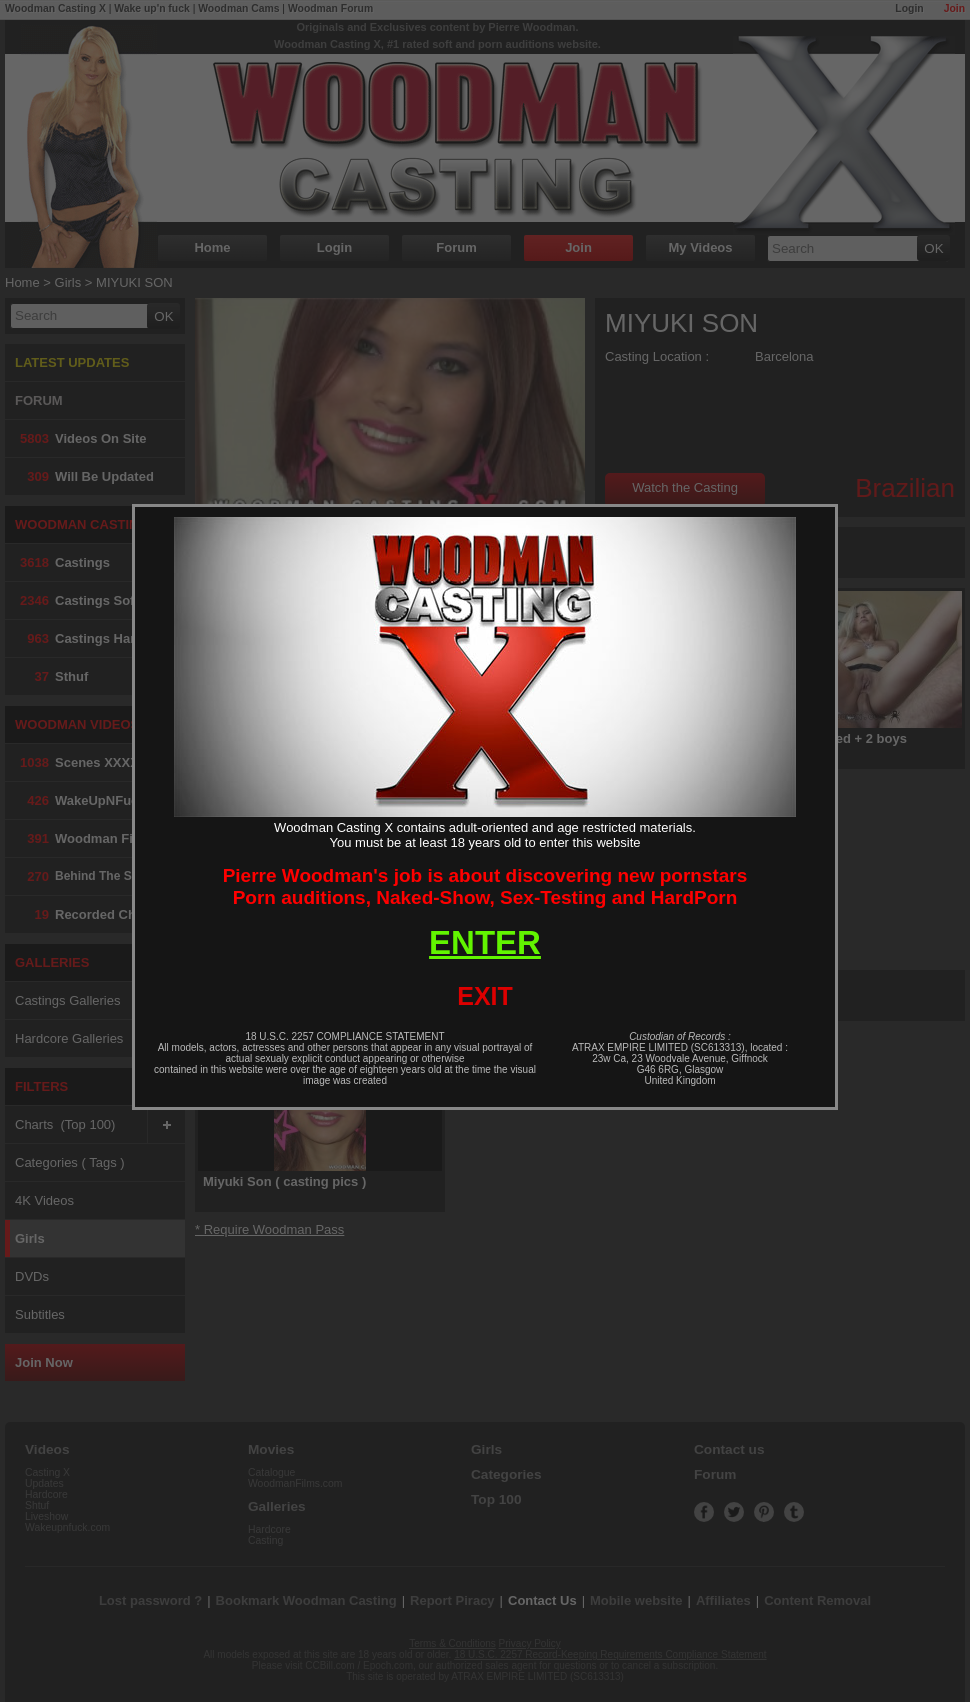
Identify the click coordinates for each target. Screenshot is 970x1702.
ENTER (485, 942)
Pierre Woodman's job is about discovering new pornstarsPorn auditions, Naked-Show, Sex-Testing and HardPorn (485, 886)
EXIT (485, 996)
